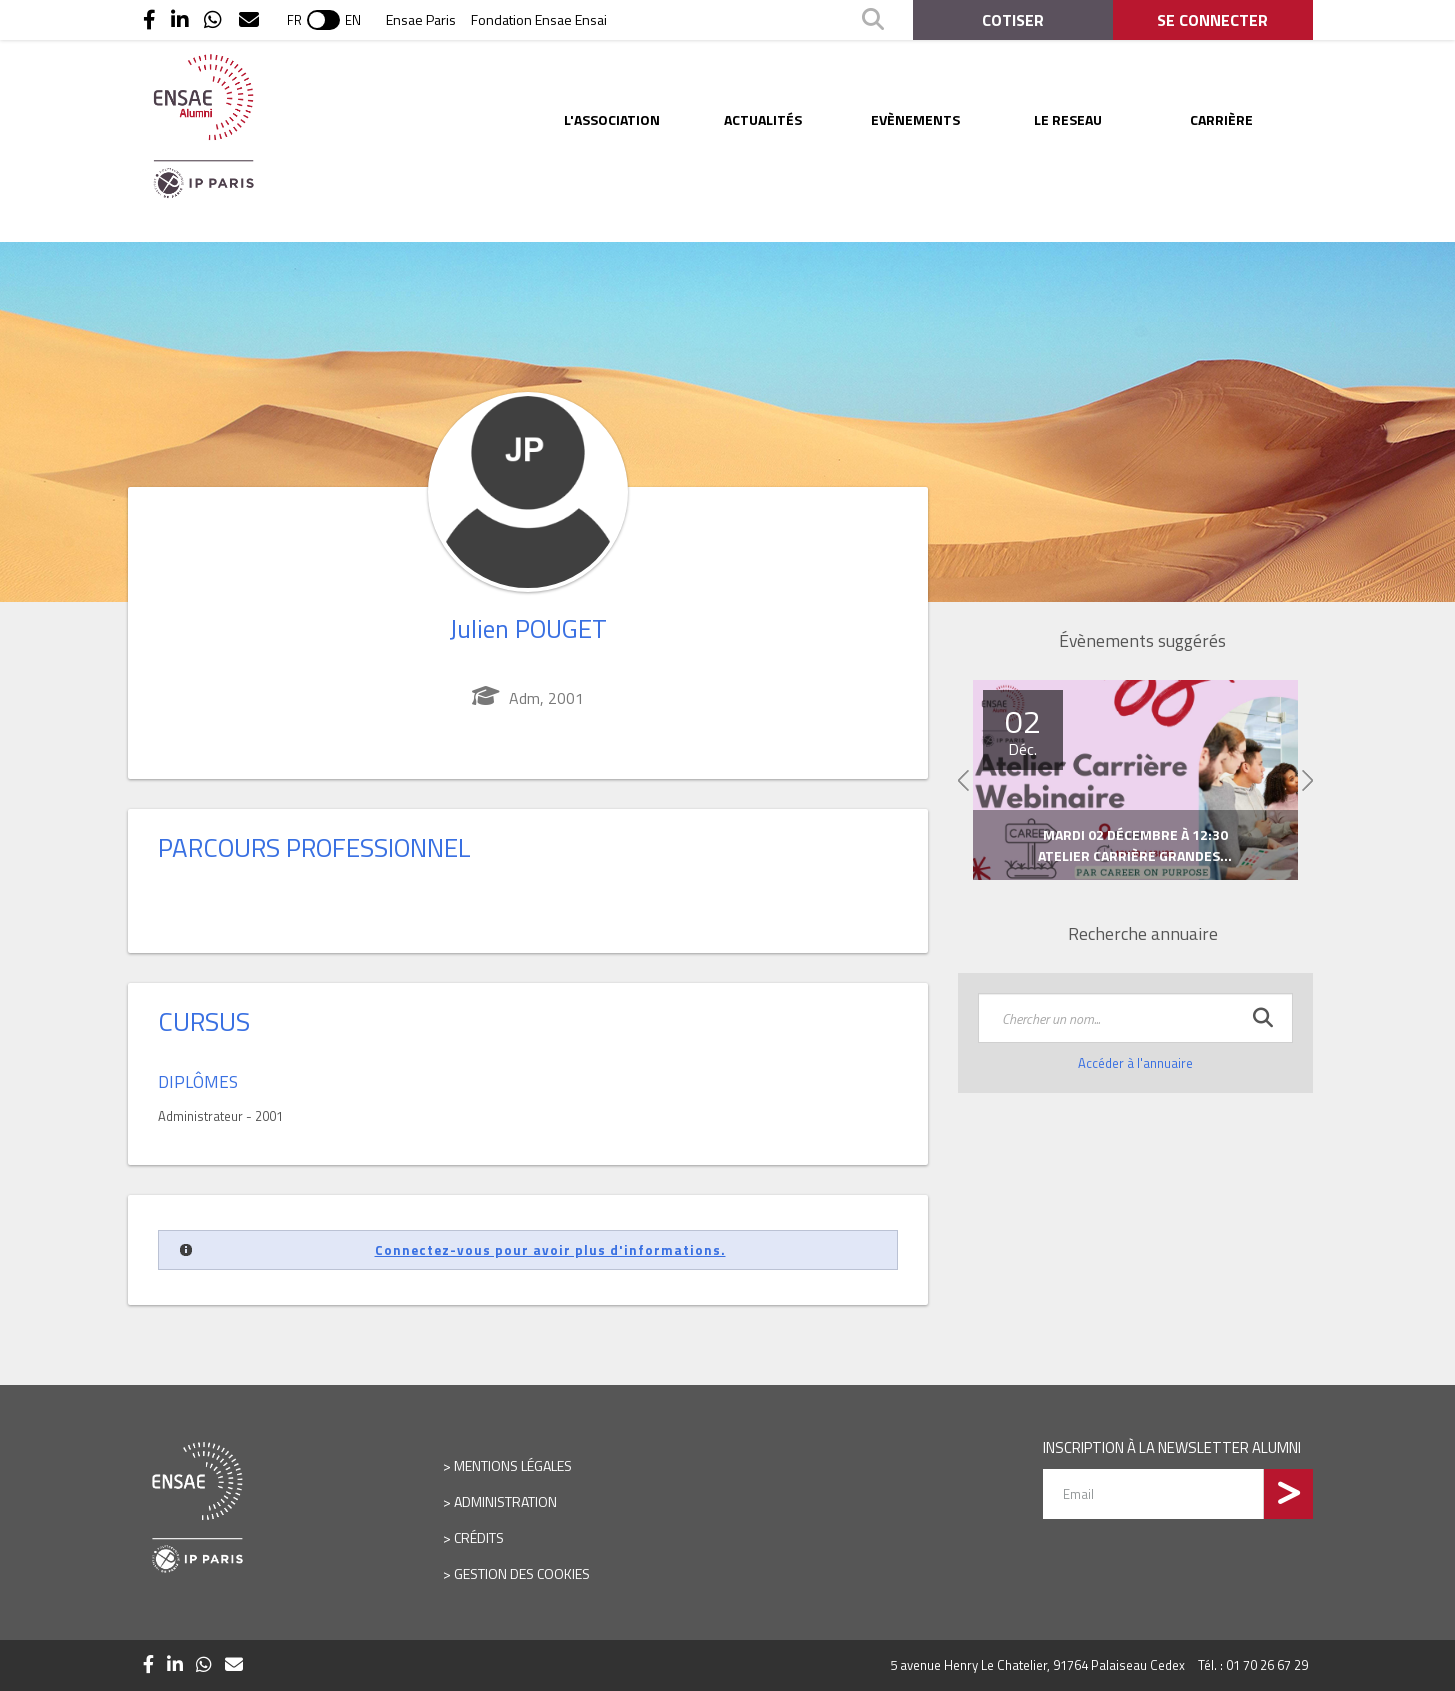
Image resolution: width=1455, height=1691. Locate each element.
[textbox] (1135, 1018)
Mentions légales (513, 1465)
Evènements (915, 119)
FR (294, 20)
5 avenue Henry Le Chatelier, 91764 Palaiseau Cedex (1037, 1665)
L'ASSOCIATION (612, 119)
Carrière (1221, 119)
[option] (1135, 780)
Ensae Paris (421, 19)
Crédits (479, 1537)
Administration (505, 1501)
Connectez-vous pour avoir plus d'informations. (550, 1250)
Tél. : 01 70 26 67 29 (1253, 1665)
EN (353, 20)
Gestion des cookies (522, 1573)
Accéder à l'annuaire (1135, 1063)
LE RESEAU (1068, 119)
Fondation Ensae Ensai (539, 19)
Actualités (763, 119)
